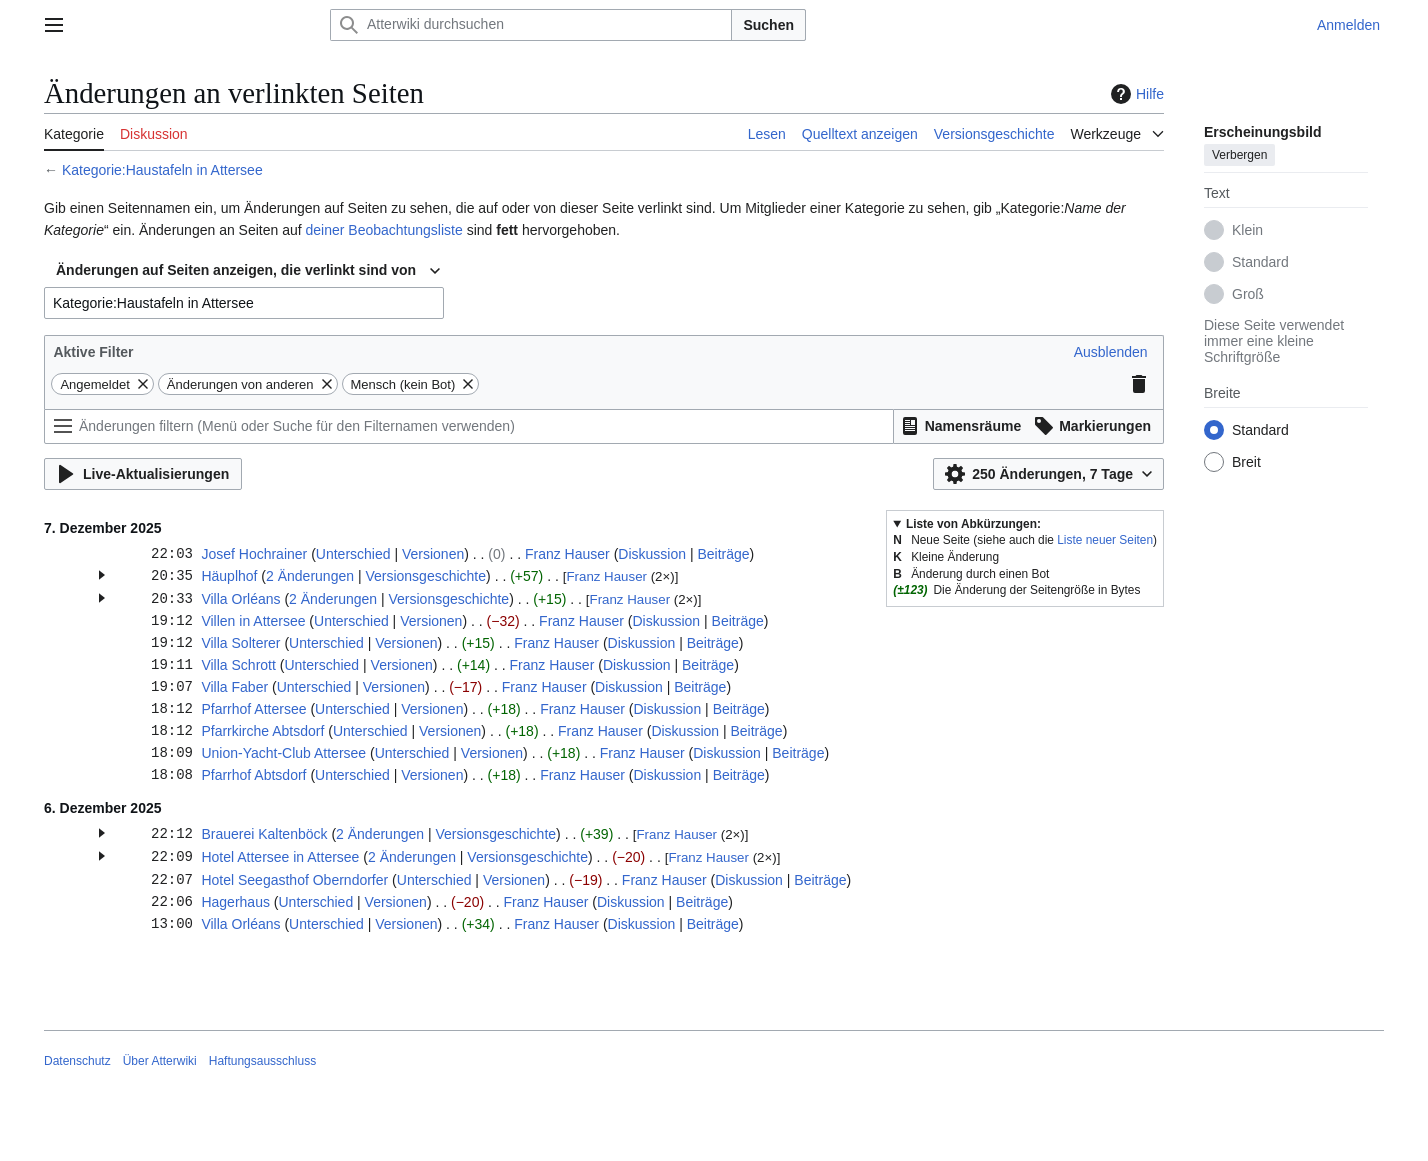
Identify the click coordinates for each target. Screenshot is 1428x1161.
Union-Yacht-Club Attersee (283, 753)
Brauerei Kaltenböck (264, 834)
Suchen (768, 25)
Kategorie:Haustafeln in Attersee (162, 170)
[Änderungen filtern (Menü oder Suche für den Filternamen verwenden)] (469, 426)
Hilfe (1135, 94)
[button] (1111, 352)
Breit (1246, 462)
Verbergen (1239, 155)
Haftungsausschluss (262, 1061)
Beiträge (723, 554)
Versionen (433, 554)
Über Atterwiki (160, 1061)
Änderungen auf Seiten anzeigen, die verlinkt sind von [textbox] (236, 270)
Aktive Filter (93, 352)
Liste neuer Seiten (1105, 540)
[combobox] (248, 271)
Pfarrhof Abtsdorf (253, 775)
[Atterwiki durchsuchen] (531, 25)
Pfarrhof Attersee (253, 709)
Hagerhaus (235, 902)
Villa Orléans (240, 599)
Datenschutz (77, 1061)
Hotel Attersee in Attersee (280, 857)
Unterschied (353, 554)
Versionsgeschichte (425, 576)
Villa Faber (234, 687)
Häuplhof (229, 576)
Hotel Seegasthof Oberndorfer (294, 880)
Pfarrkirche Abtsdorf (262, 731)
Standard (1260, 262)
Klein (1247, 230)
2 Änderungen (310, 576)
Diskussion (652, 554)
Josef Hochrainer (254, 554)
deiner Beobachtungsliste (384, 230)
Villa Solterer (240, 643)
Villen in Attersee (253, 621)
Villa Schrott (238, 665)
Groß (1248, 294)
